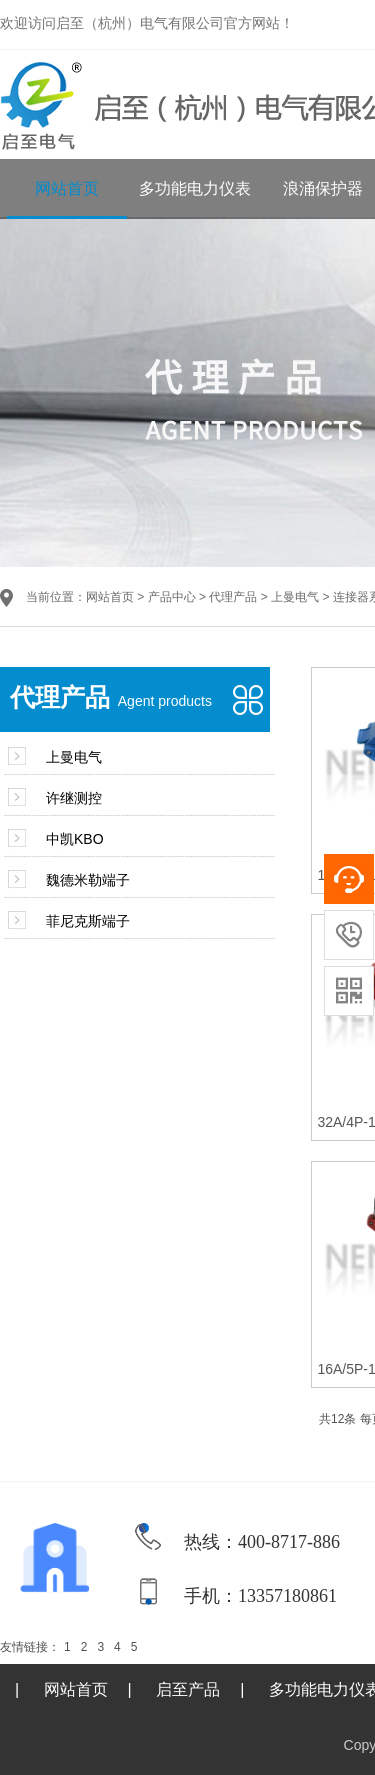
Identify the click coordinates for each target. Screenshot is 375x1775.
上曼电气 (295, 597)
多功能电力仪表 (195, 188)
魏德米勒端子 (88, 880)
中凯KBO (75, 839)
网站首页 (67, 188)
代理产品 (233, 597)
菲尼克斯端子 (88, 921)
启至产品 (188, 1689)
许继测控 (74, 798)
